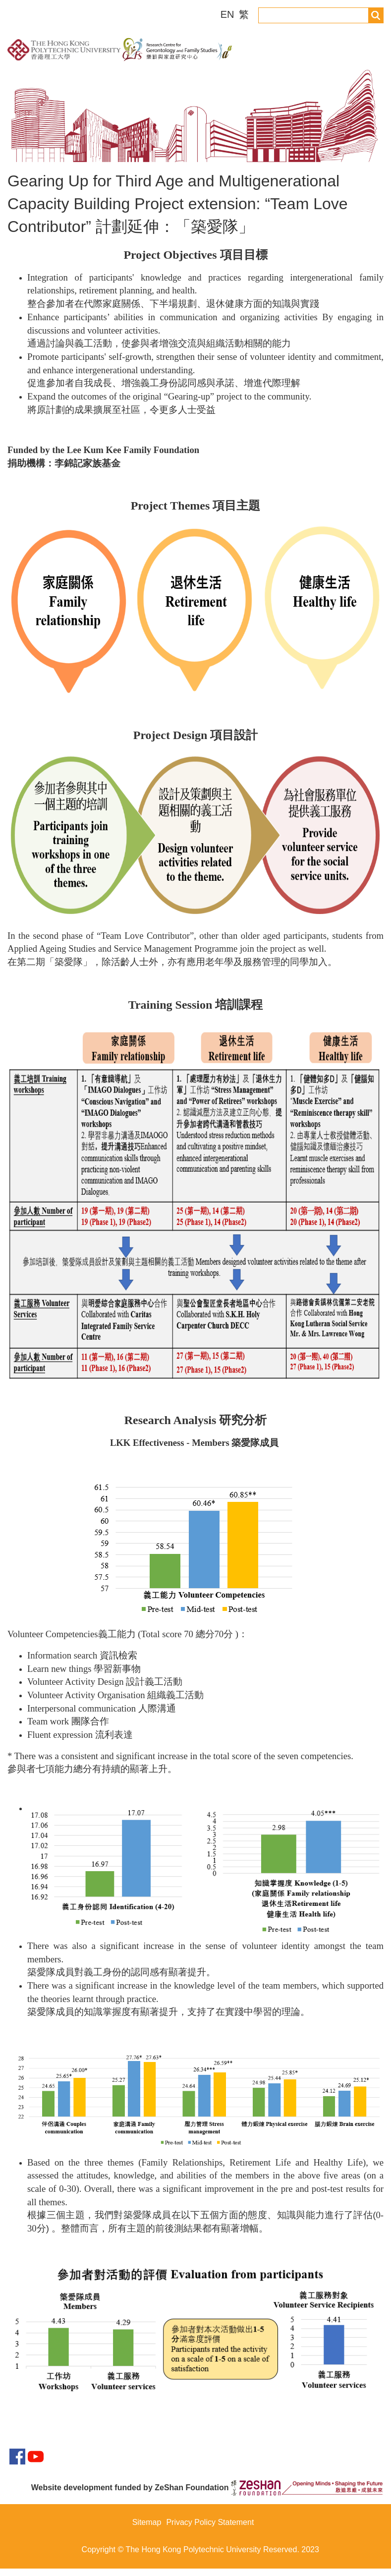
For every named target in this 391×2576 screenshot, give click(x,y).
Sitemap (147, 2529)
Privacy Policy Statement (210, 2529)
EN (229, 14)
